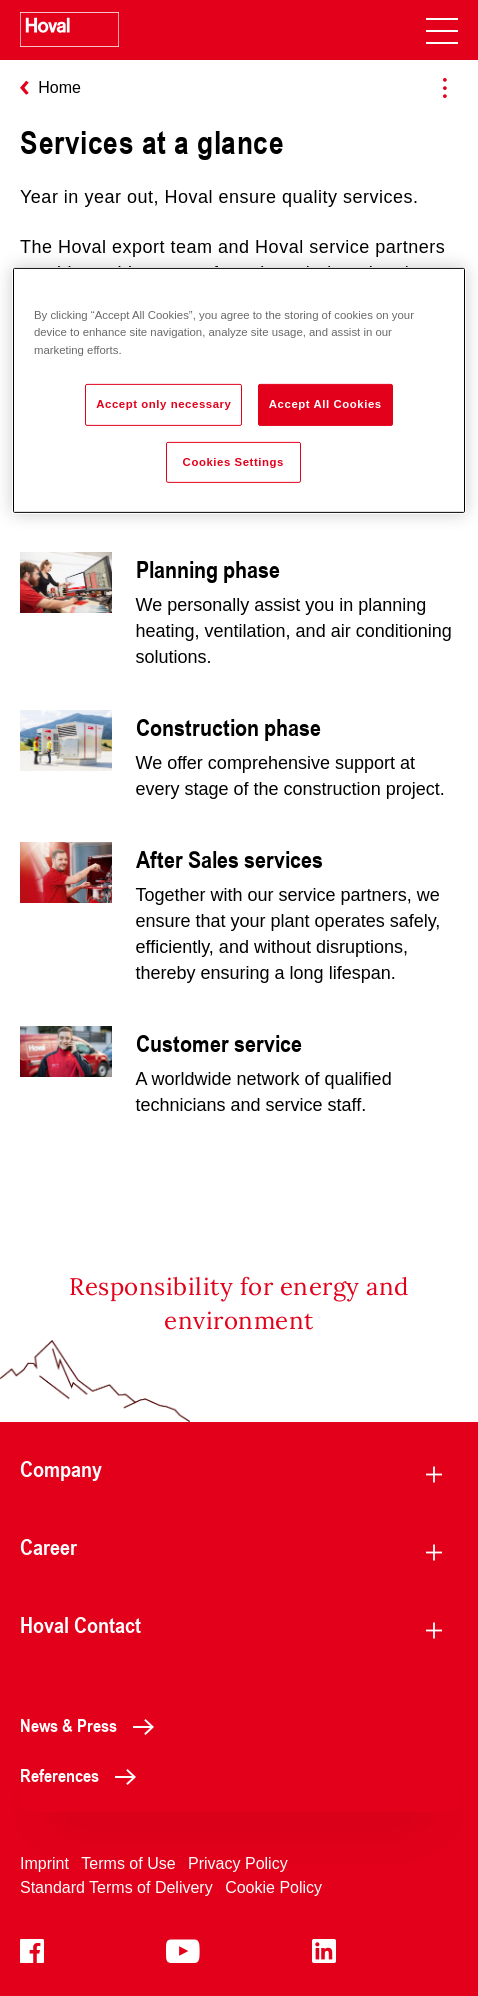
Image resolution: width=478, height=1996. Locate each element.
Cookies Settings (233, 461)
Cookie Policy (273, 1887)
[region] (239, 390)
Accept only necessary (163, 403)
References (83, 1775)
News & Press (92, 1725)
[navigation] (442, 30)
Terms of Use (128, 1863)
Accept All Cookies (325, 403)
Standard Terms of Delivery (116, 1887)
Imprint (44, 1863)
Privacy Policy (238, 1863)
